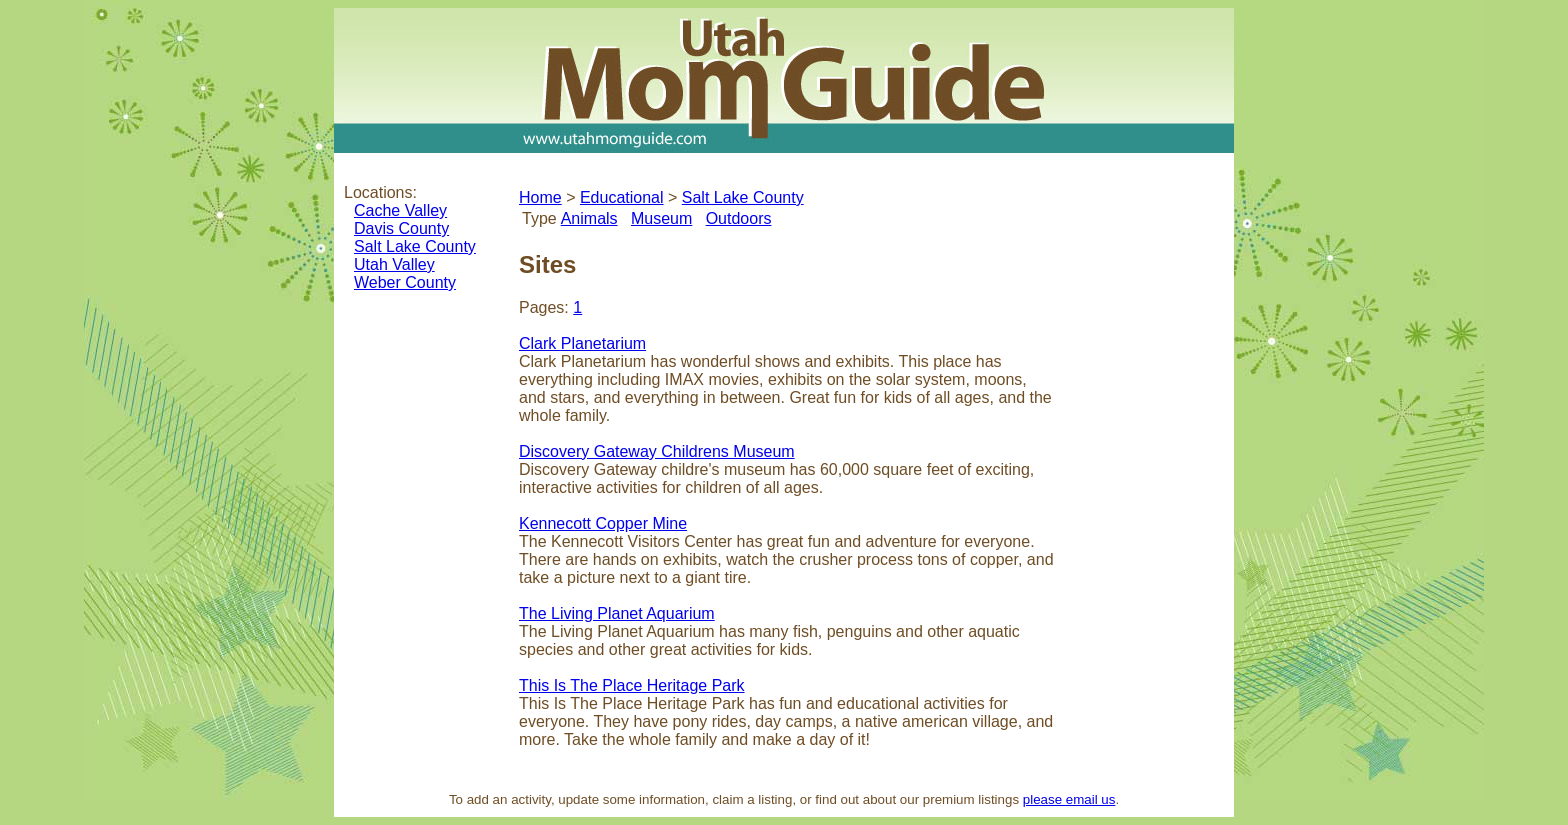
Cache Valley (400, 210)
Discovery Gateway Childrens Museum (657, 451)
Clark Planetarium (582, 343)
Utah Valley (394, 264)
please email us (1069, 799)
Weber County (405, 282)
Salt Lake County (415, 246)
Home (540, 197)
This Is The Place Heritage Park (632, 685)
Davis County (401, 228)
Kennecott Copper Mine (603, 523)
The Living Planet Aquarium (617, 613)
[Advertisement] (1149, 474)
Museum (661, 218)
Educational (622, 197)
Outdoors (739, 218)
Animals (589, 218)
